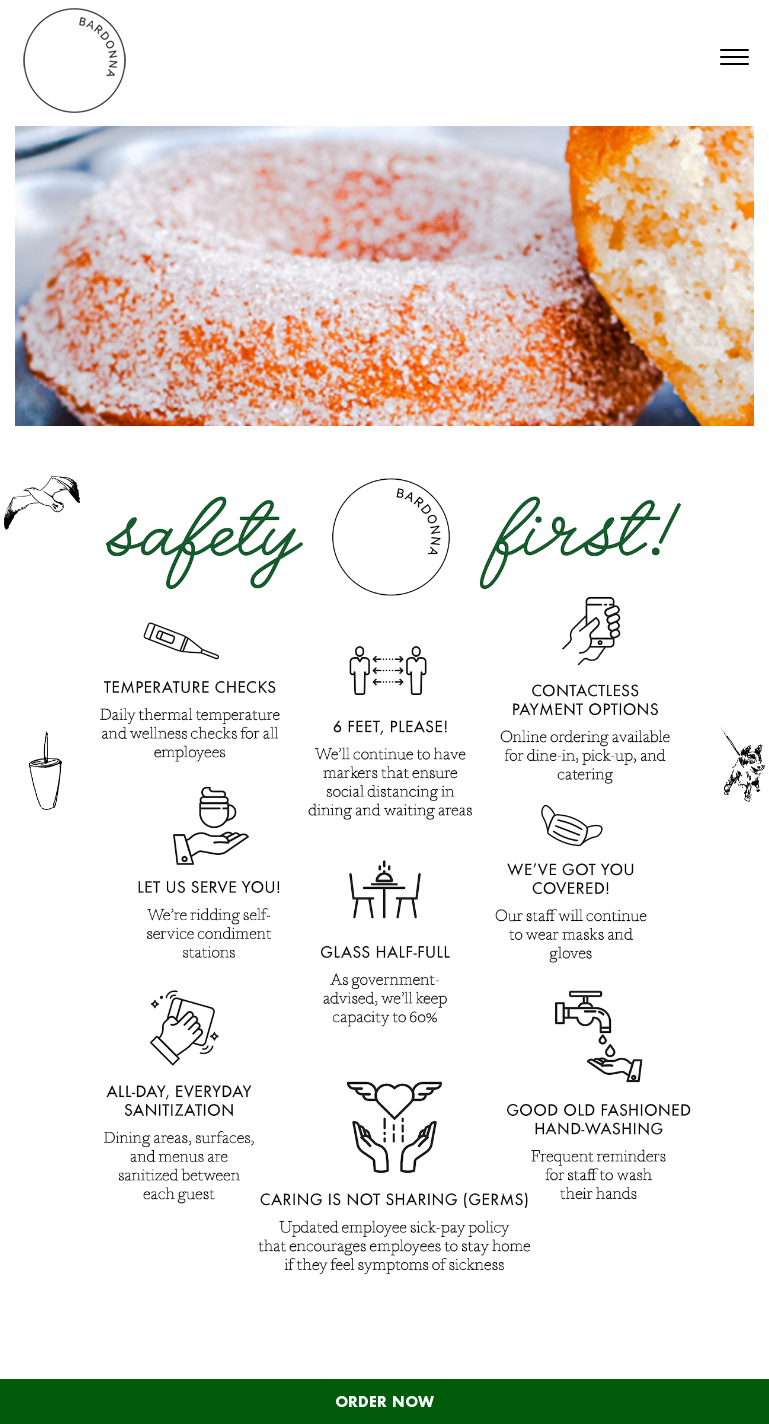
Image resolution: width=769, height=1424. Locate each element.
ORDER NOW (384, 1401)
